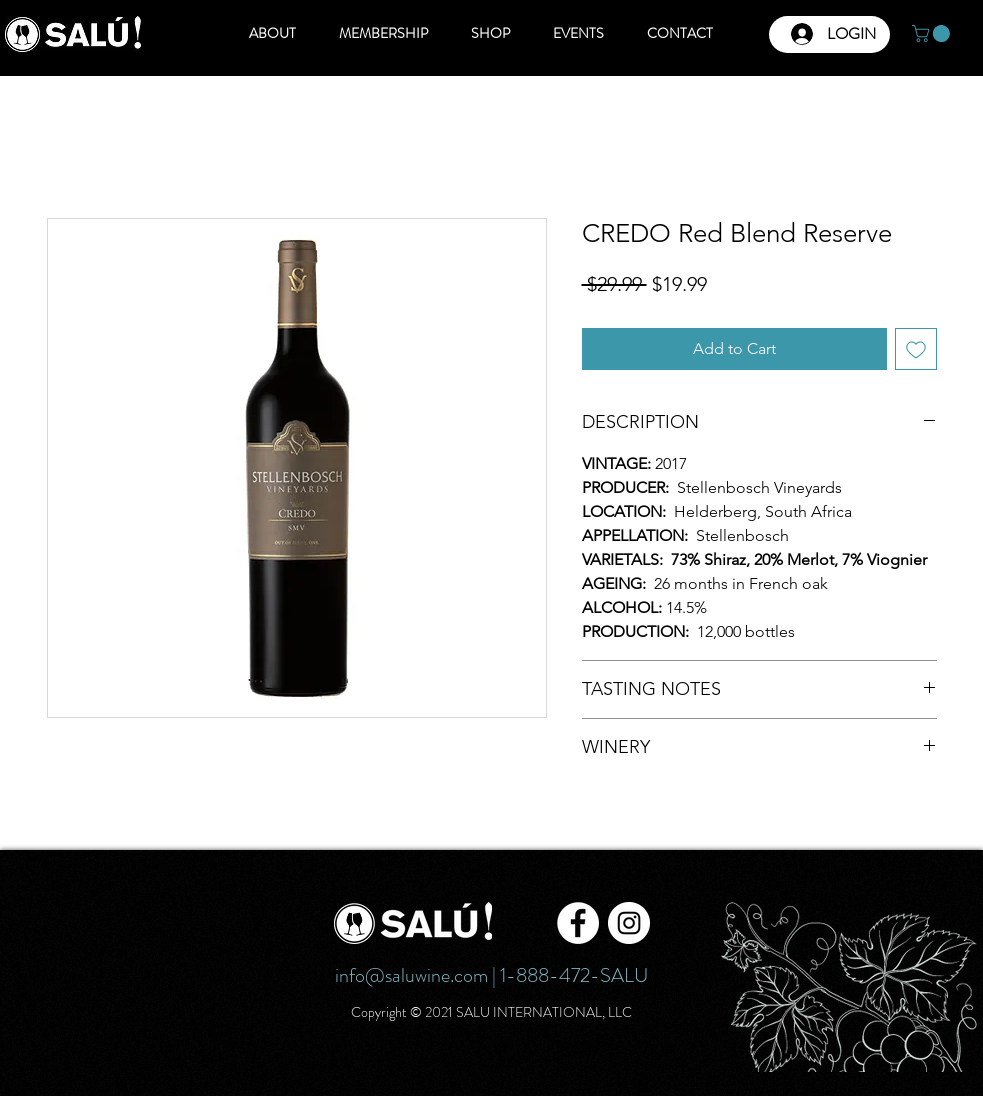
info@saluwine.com (411, 975)
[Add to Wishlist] (916, 349)
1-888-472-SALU (574, 975)
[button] (933, 33)
